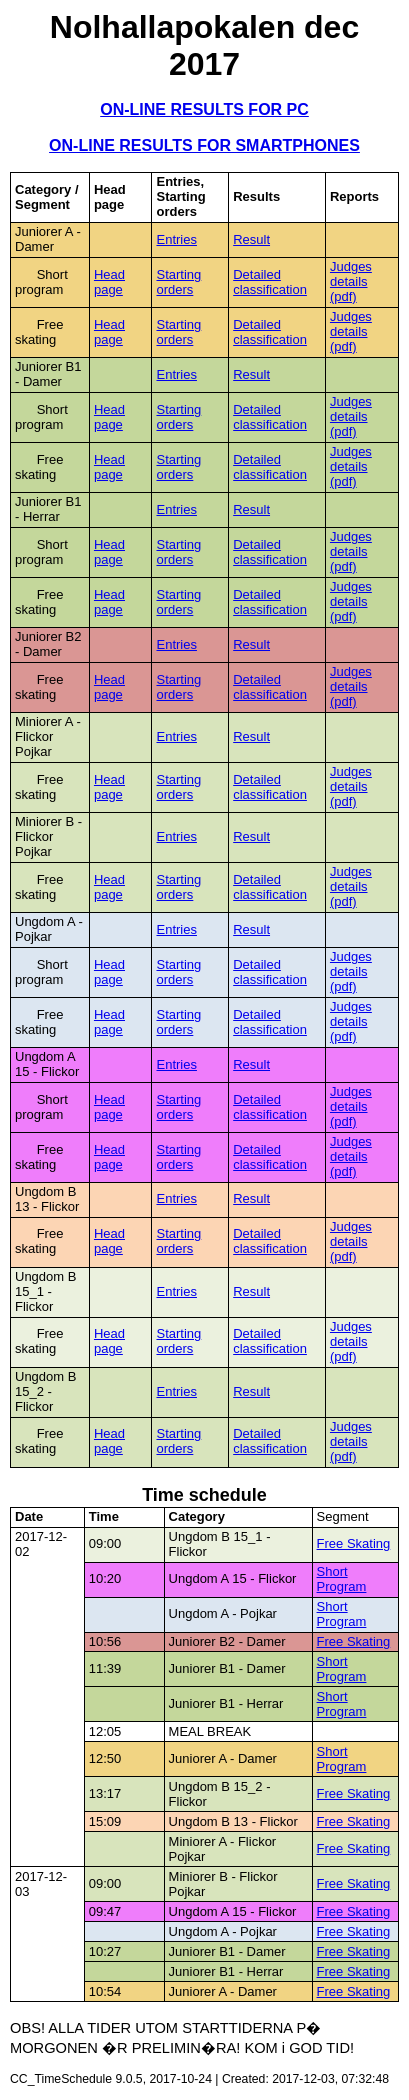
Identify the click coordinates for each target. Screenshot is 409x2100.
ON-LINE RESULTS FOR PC (204, 109)
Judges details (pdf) (351, 281)
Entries (176, 239)
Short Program (342, 1579)
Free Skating (354, 1543)
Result (251, 239)
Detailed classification (270, 282)
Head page (109, 282)
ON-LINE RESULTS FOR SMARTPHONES (204, 145)
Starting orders (178, 282)
